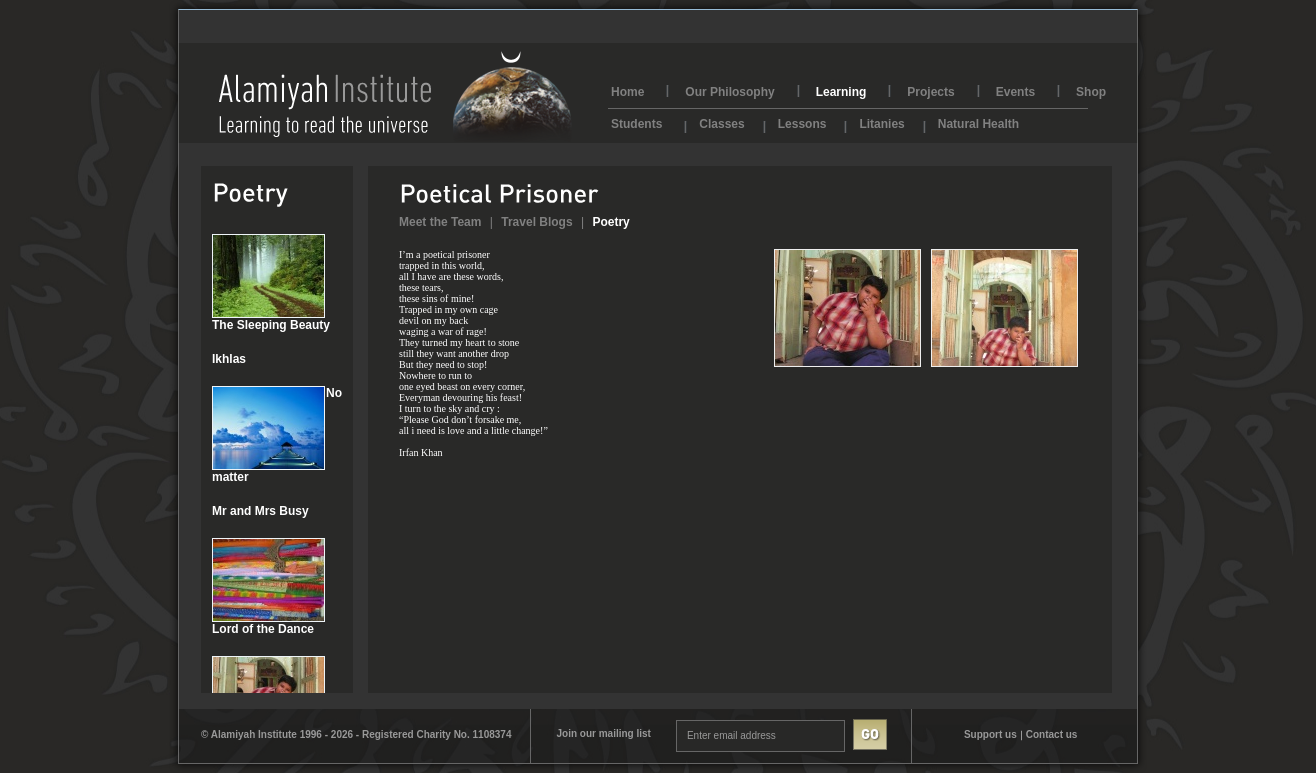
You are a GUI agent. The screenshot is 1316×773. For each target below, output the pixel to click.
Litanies (881, 122)
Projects (930, 92)
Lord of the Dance (263, 629)
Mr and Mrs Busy (260, 511)
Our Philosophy (729, 92)
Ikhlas (229, 359)
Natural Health (978, 122)
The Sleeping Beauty (271, 325)
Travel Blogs (536, 222)
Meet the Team (440, 222)
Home (627, 92)
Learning (841, 92)
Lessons (802, 122)
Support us (990, 734)
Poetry (610, 222)
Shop (1091, 92)
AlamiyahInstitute (395, 96)
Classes (721, 122)
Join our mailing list (603, 733)
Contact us (1052, 734)
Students (636, 122)
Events (1015, 92)
